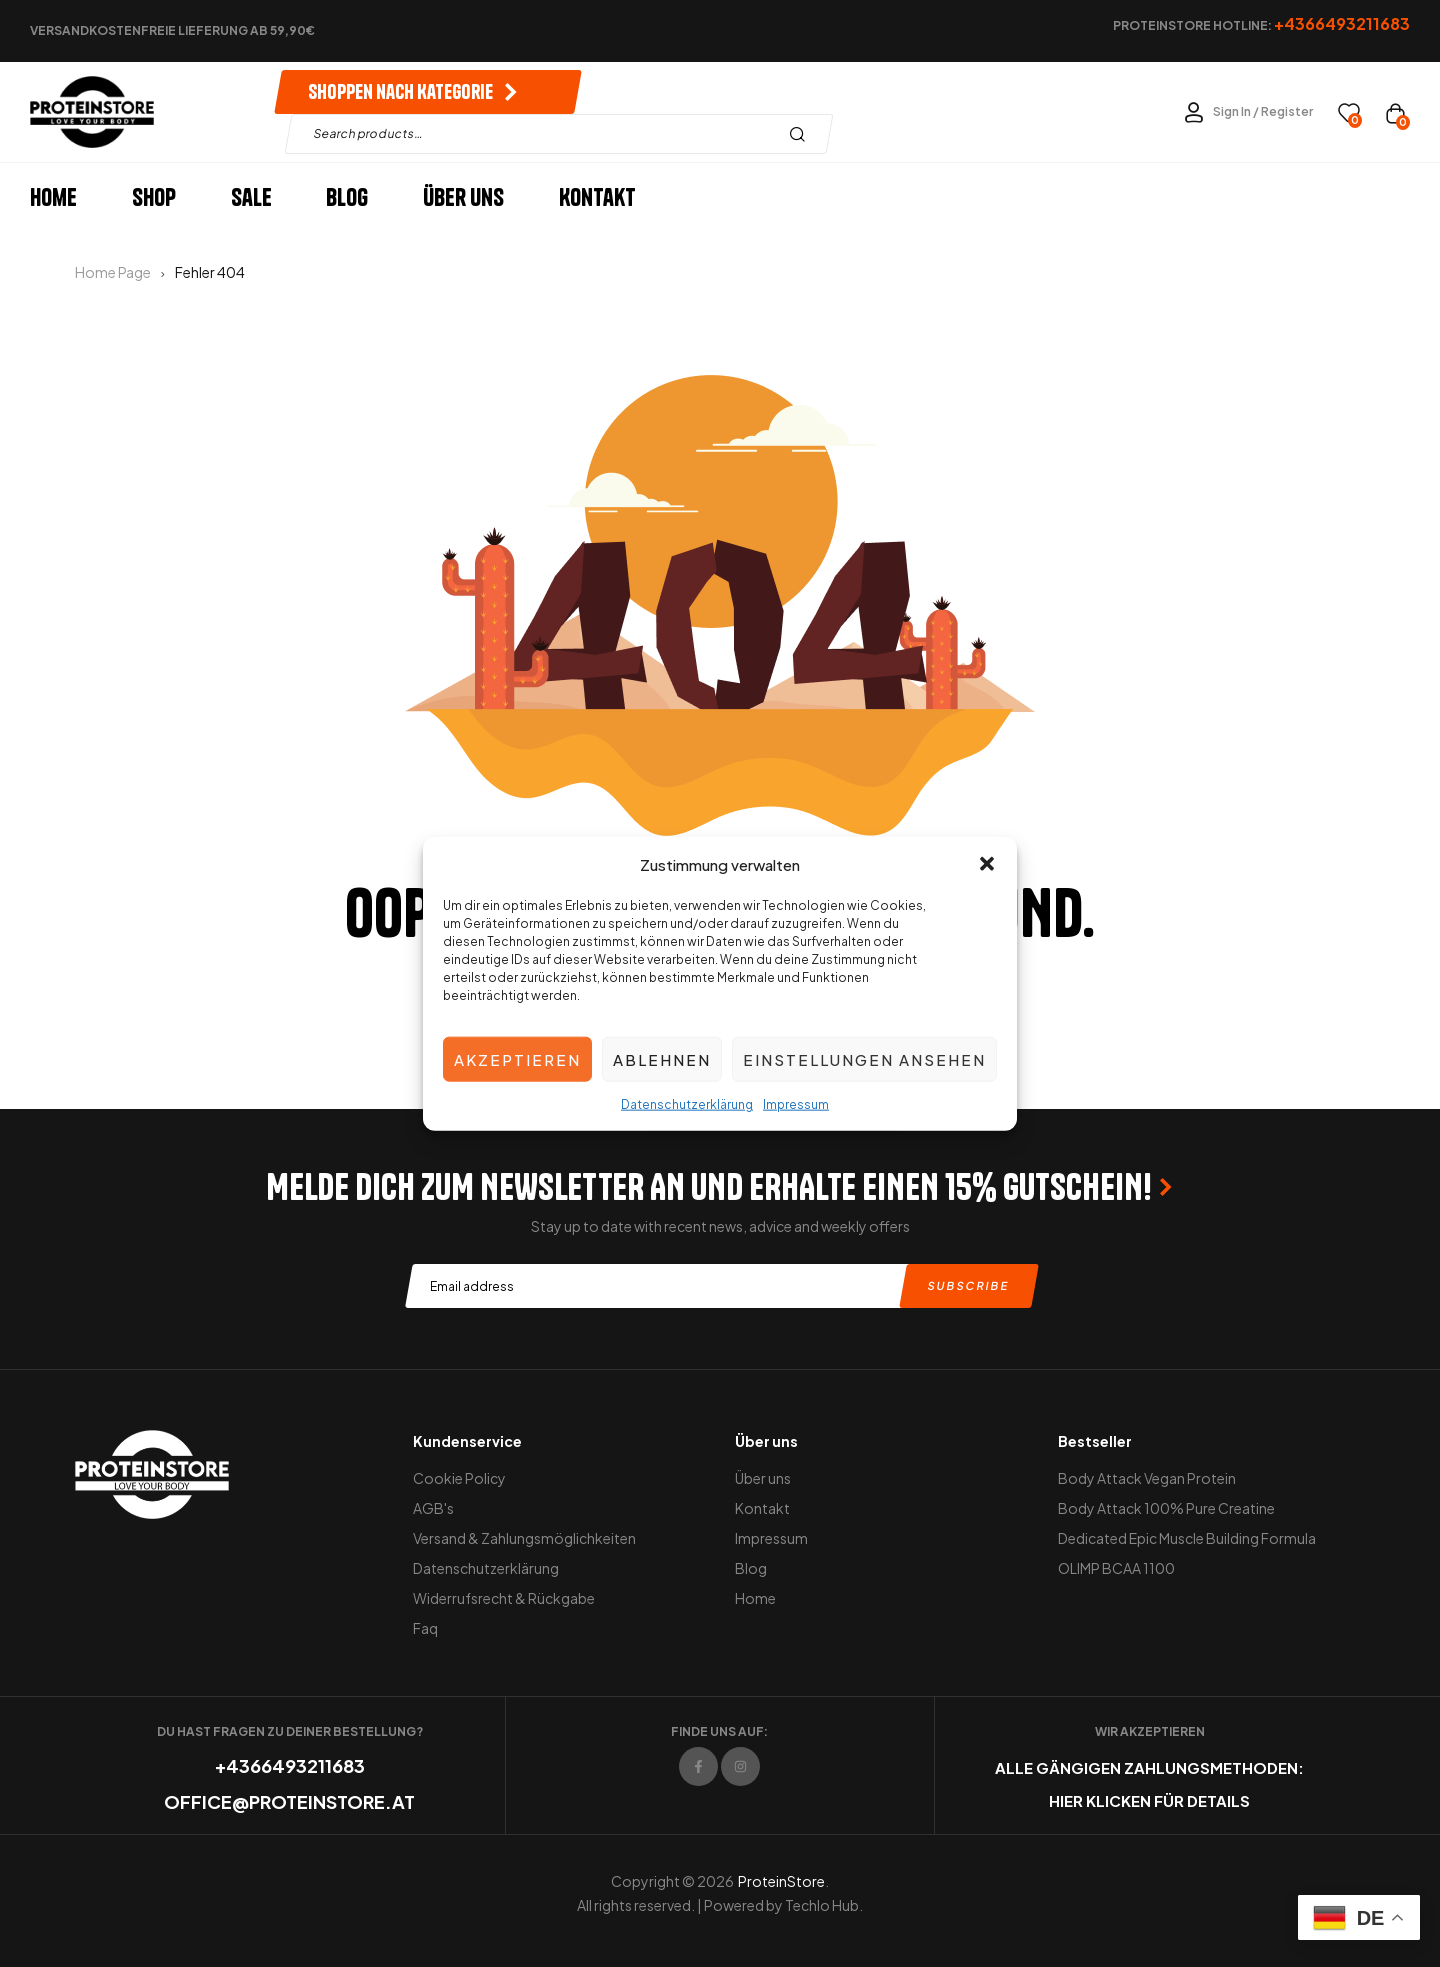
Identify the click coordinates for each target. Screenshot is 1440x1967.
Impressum (796, 1104)
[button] (987, 864)
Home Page (113, 272)
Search (802, 134)
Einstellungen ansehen (864, 1058)
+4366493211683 (290, 1765)
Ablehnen (662, 1058)
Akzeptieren (517, 1058)
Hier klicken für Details (1149, 1800)
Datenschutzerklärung (687, 1104)
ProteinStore (781, 1881)
